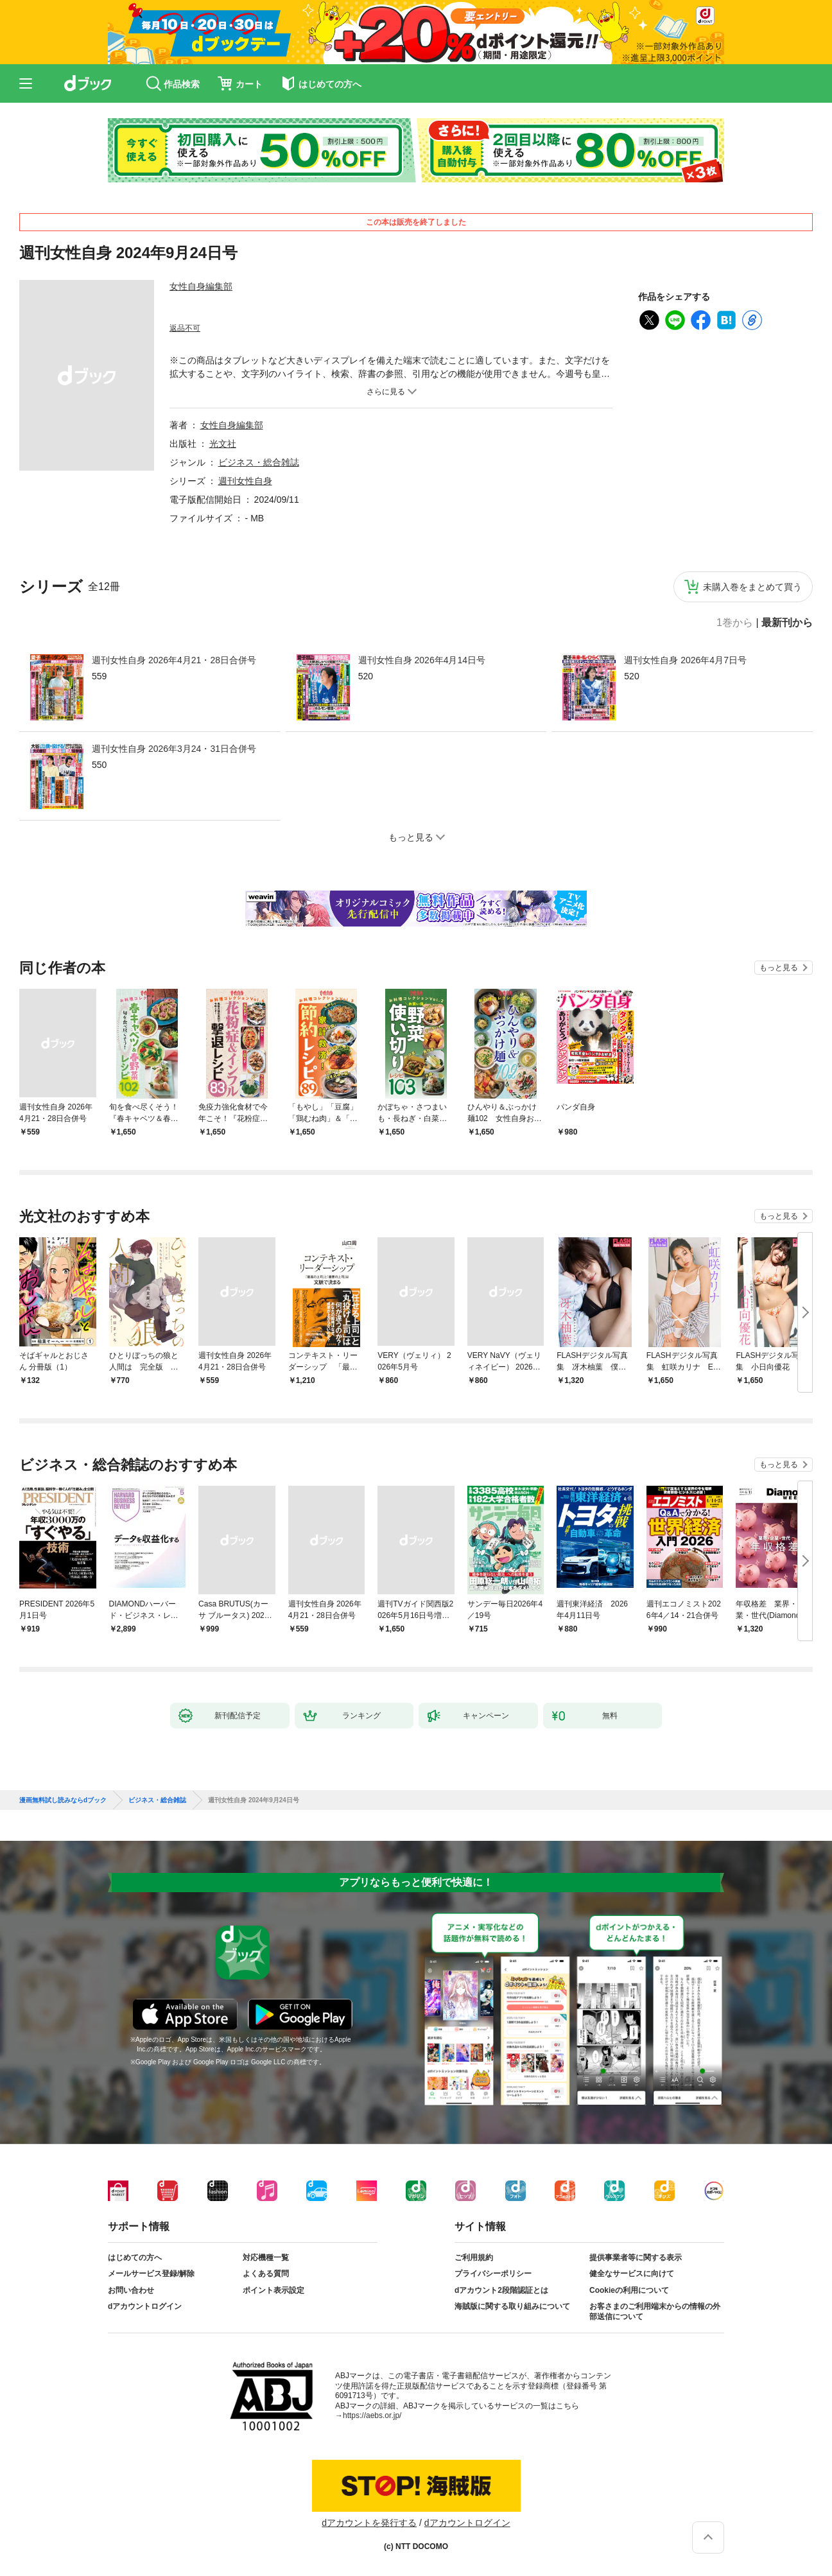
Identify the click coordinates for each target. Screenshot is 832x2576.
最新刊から (787, 623)
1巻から (734, 623)
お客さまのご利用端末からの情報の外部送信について (654, 2311)
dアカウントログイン (145, 2306)
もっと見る (778, 967)
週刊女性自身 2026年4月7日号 (685, 660)
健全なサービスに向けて (631, 2273)
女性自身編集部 (200, 286)
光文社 (222, 444)
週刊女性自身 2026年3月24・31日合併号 (174, 749)
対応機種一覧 (266, 2257)
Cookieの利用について (629, 2290)
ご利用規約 (474, 2257)
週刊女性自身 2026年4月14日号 (421, 660)
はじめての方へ (135, 2257)
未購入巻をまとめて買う (752, 587)
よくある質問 (266, 2273)
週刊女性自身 (245, 481)
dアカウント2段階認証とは (501, 2290)
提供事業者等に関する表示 (635, 2257)
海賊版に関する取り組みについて (512, 2306)
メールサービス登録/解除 (151, 2273)
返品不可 (184, 328)
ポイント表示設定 (273, 2290)
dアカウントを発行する (369, 2523)
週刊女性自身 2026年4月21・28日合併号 (174, 660)
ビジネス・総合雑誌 (258, 462)
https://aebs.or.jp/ (372, 2415)
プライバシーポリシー (493, 2273)
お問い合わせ (131, 2290)
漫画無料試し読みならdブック (63, 1800)
